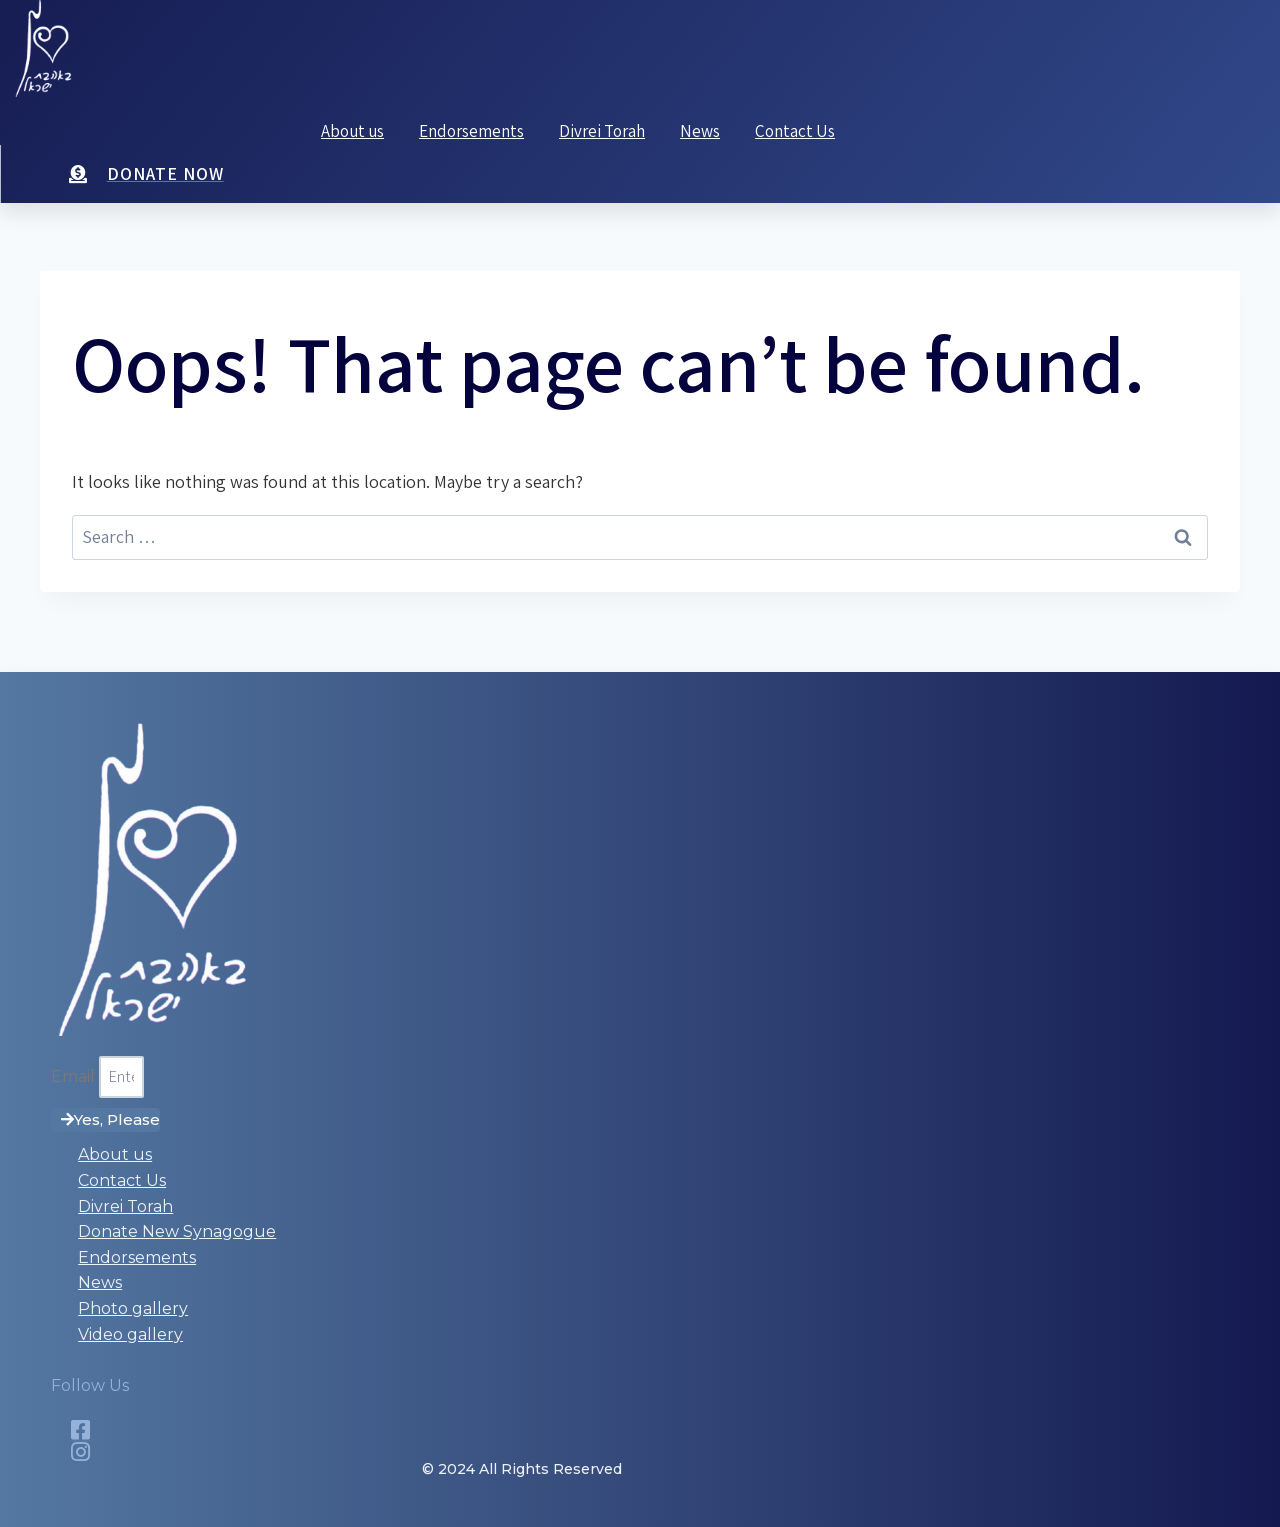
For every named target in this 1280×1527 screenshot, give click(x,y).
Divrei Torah (602, 131)
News (700, 131)
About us (352, 131)
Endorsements (471, 131)
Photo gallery (133, 1308)
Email (75, 1076)
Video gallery (130, 1334)
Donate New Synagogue (177, 1231)
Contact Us (795, 131)
